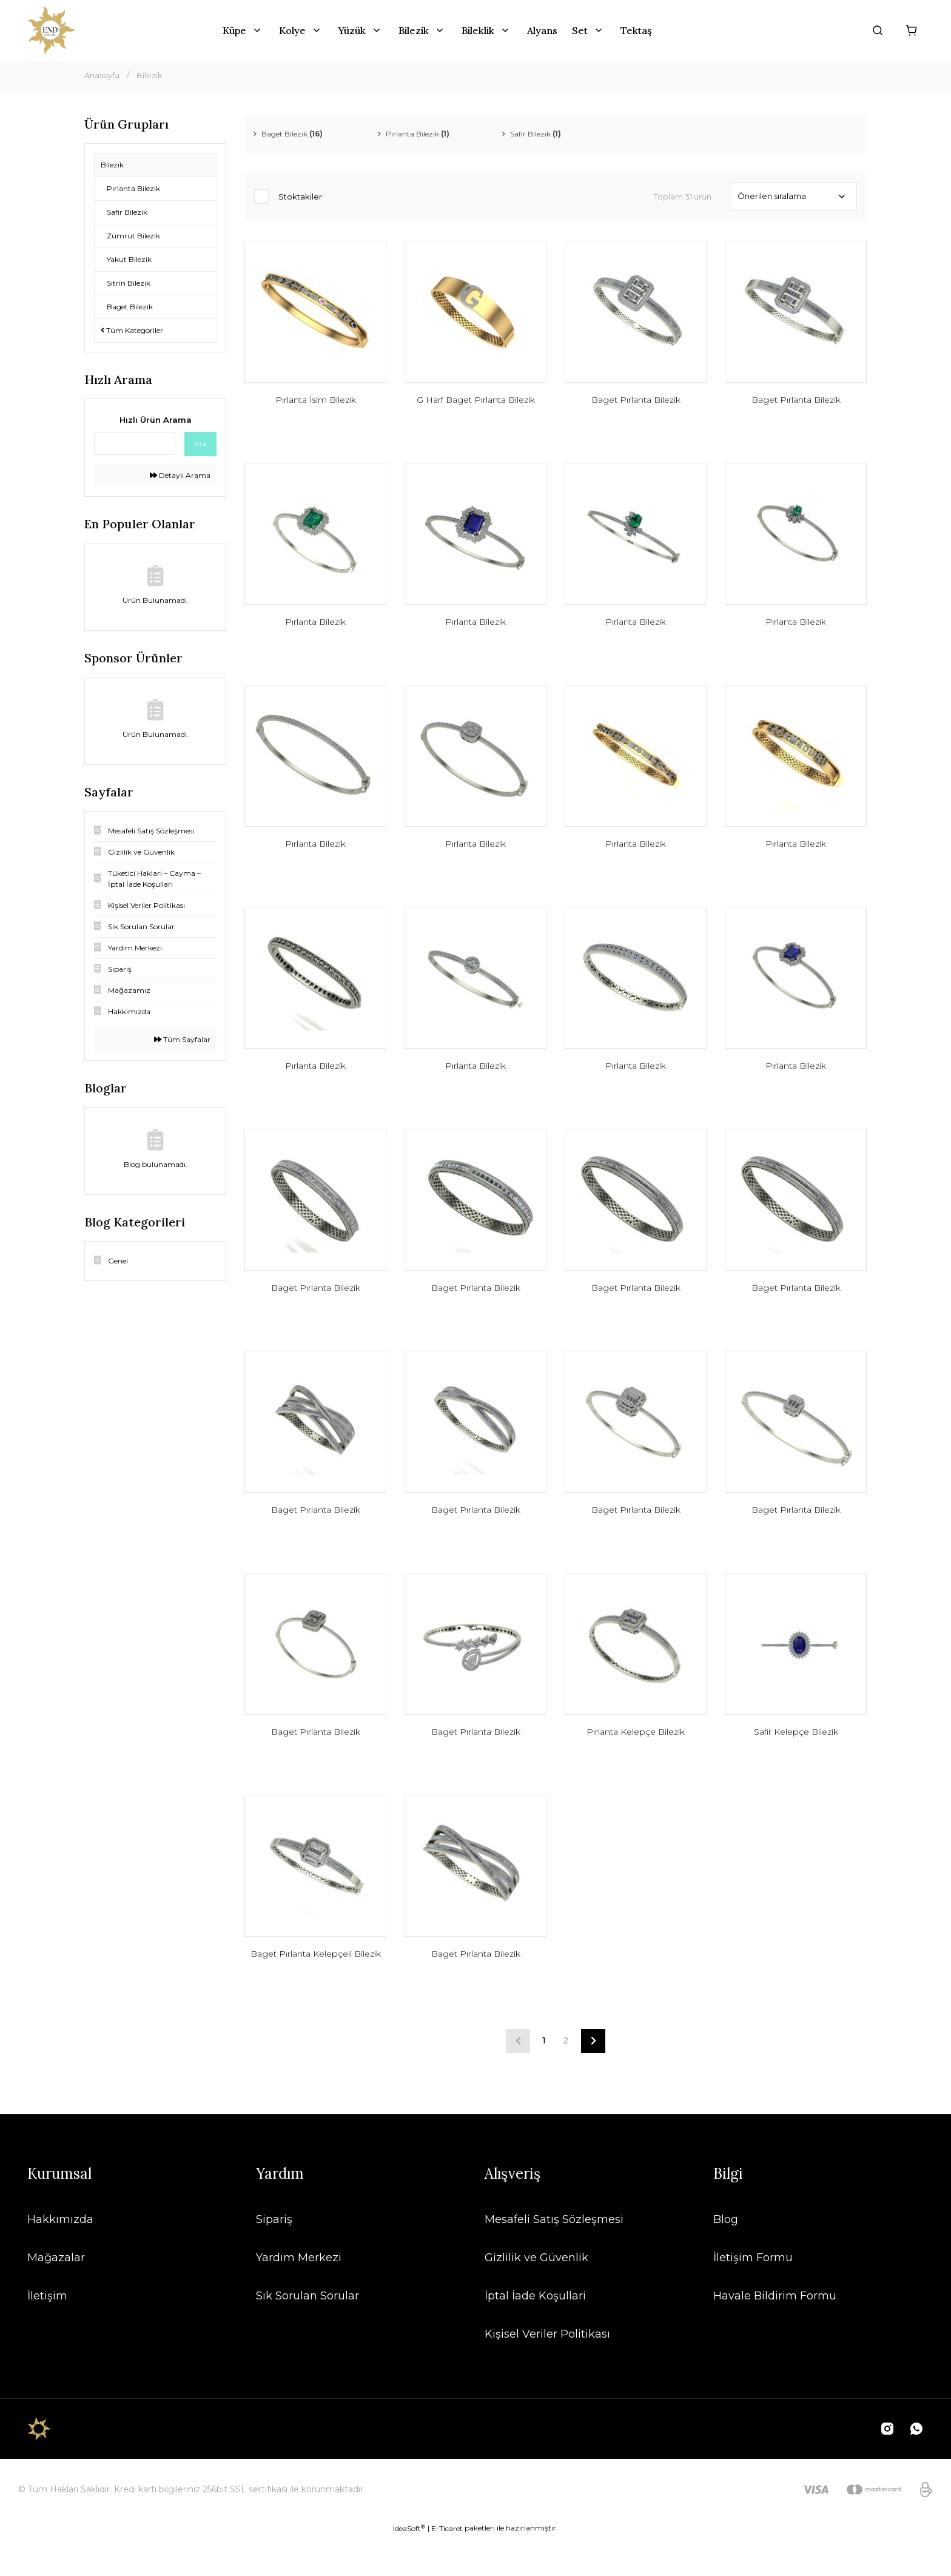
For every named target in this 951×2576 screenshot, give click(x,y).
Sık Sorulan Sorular (307, 2334)
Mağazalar (56, 2296)
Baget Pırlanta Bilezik (635, 403)
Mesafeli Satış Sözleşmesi (554, 2258)
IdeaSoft (409, 2567)
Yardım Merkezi (298, 2296)
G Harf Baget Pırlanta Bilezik (476, 403)
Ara (200, 443)
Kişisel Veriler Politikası (547, 2372)
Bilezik (149, 75)
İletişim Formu (753, 2296)
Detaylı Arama (180, 475)
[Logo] (51, 30)
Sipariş (274, 2258)
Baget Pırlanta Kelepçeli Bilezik (315, 1997)
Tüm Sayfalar (182, 1039)
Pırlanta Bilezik (315, 630)
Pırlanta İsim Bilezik (315, 403)
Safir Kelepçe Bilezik (796, 1764)
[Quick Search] (134, 443)
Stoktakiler (300, 196)
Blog (725, 2258)
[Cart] (911, 30)
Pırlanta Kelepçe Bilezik (635, 1764)
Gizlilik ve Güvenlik (536, 2296)
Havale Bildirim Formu (774, 2334)
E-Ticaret (447, 2567)
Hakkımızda (60, 2258)
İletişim (47, 2334)
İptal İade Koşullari (535, 2334)
